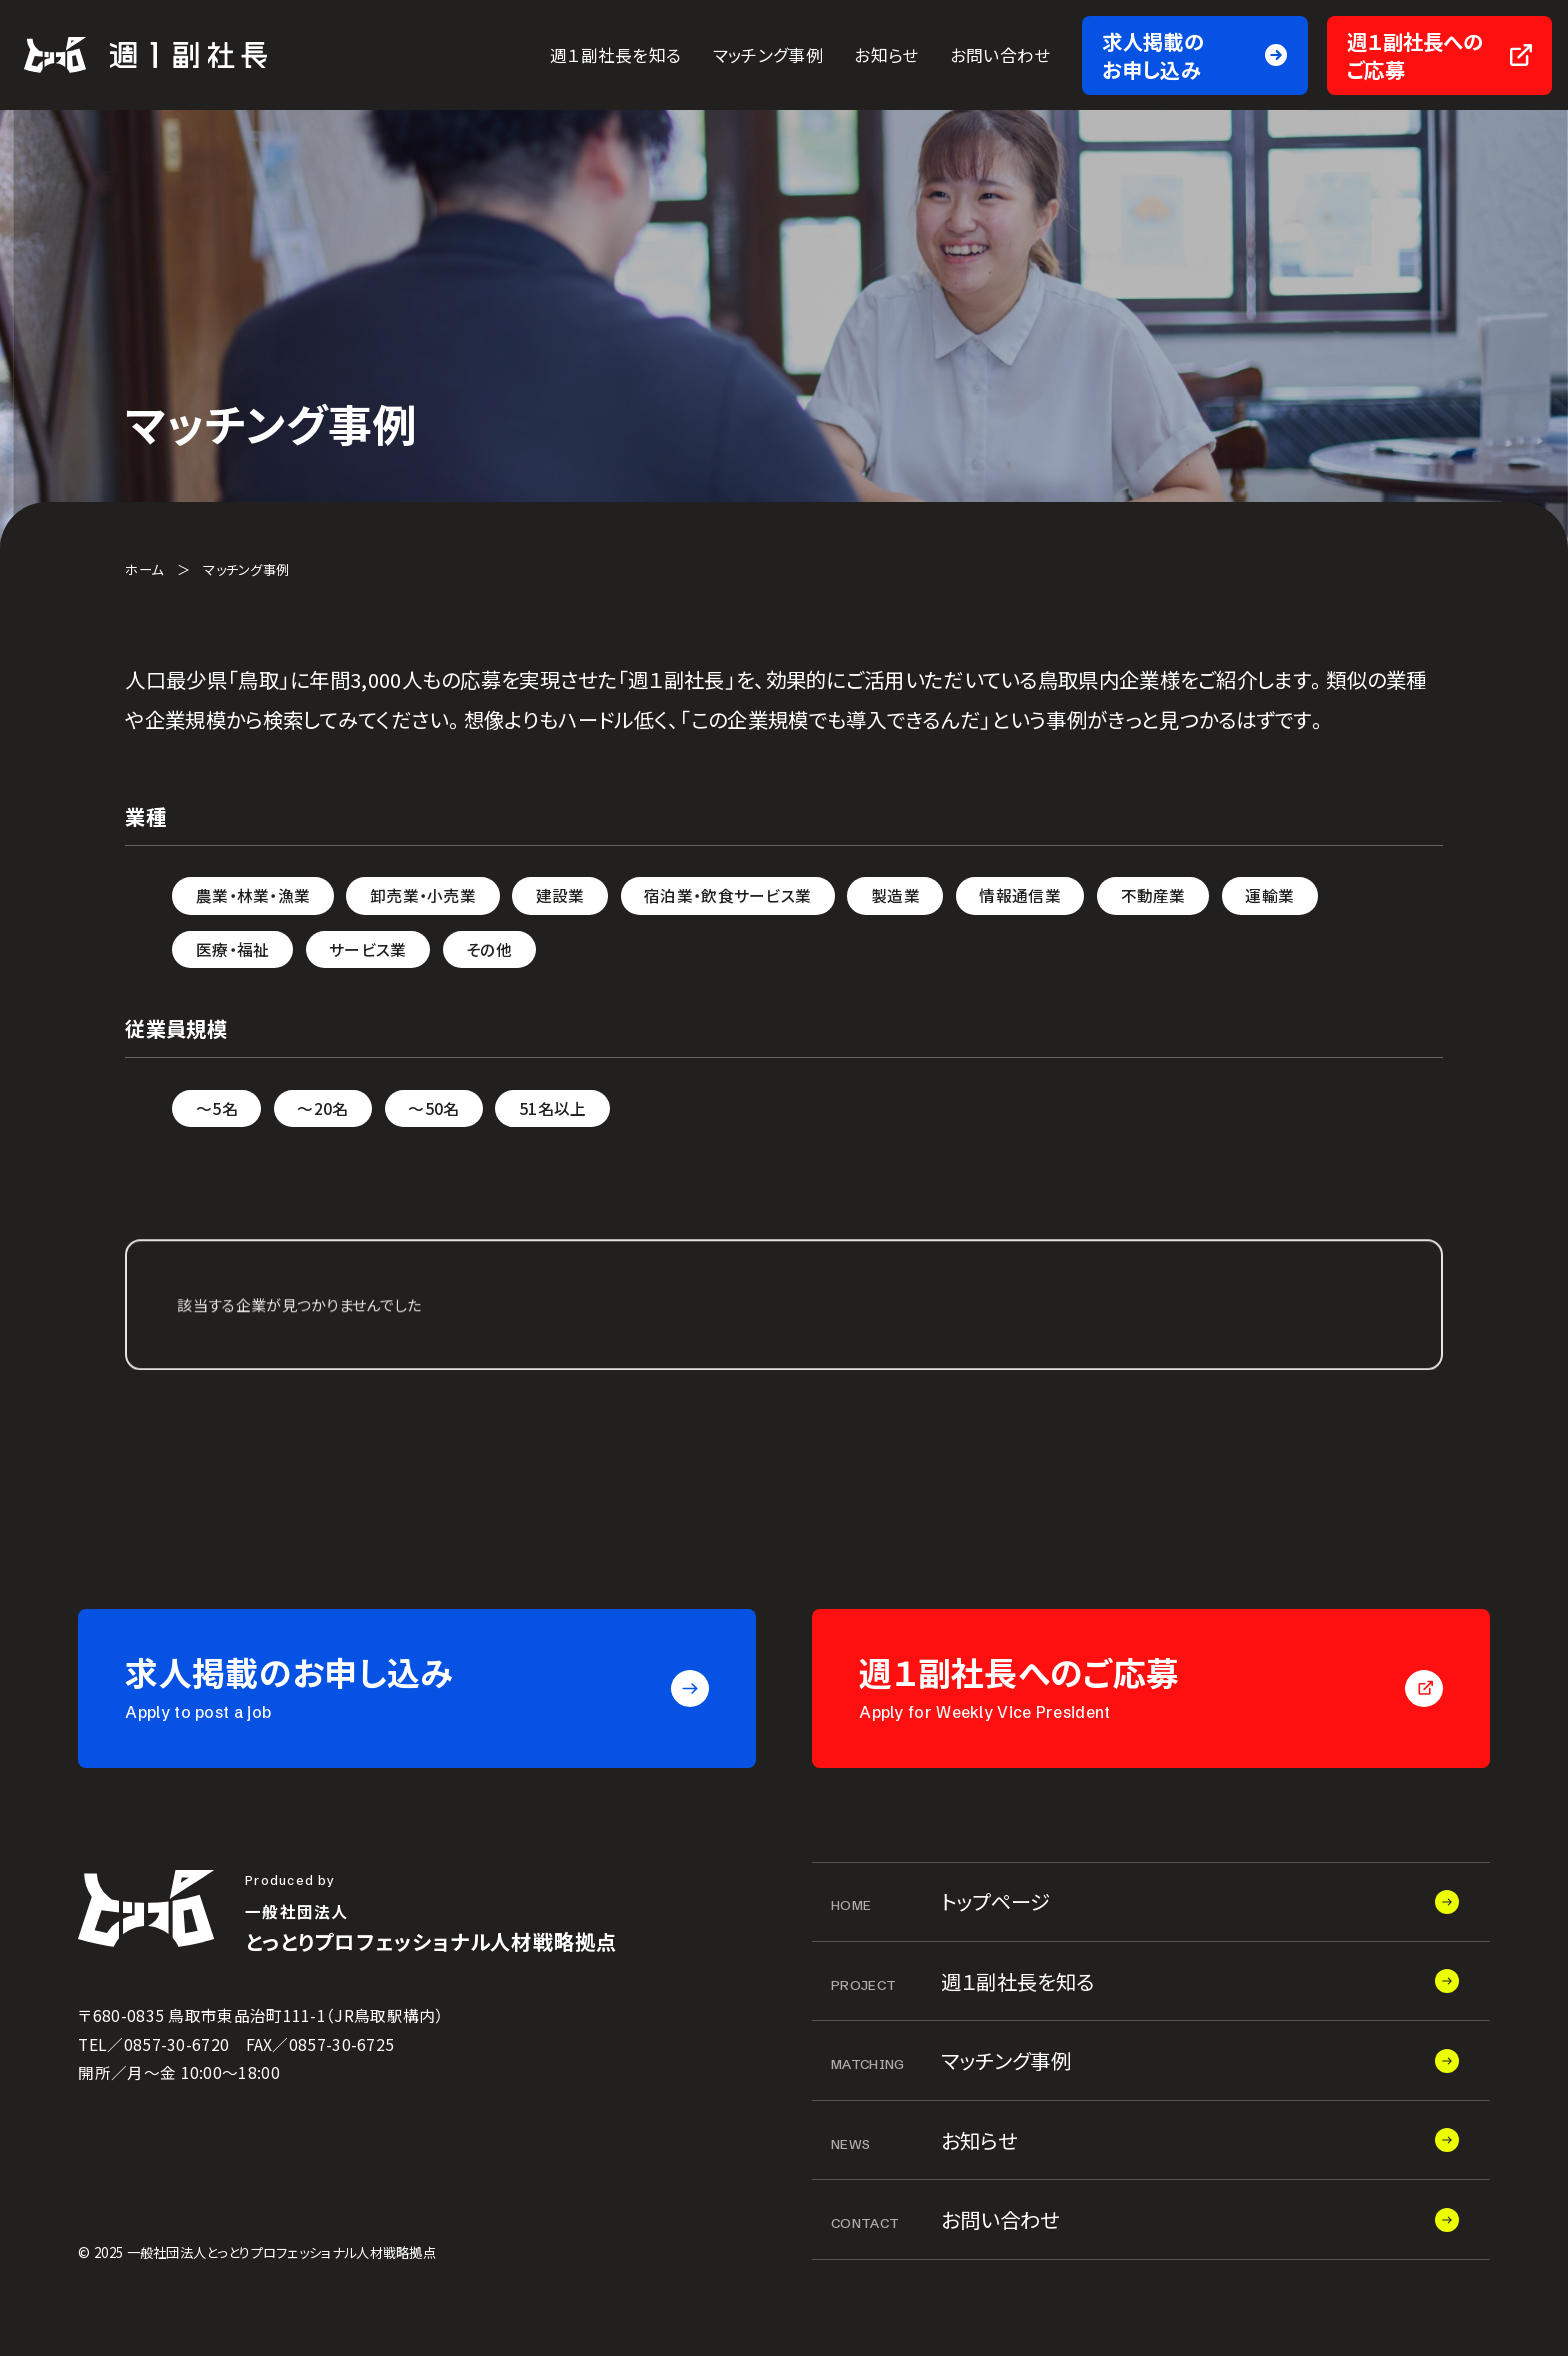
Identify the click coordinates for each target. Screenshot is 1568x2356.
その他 (489, 949)
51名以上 (553, 1108)
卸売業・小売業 (423, 895)
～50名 (433, 1108)
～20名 (322, 1108)
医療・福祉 (233, 949)
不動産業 (1153, 895)
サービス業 (368, 949)
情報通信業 (1020, 895)
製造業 (895, 895)
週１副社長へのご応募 (1415, 55)
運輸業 (1269, 895)
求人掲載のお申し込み (1153, 55)
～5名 (217, 1108)
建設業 (560, 895)
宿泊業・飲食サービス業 (727, 895)
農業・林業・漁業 (253, 895)
